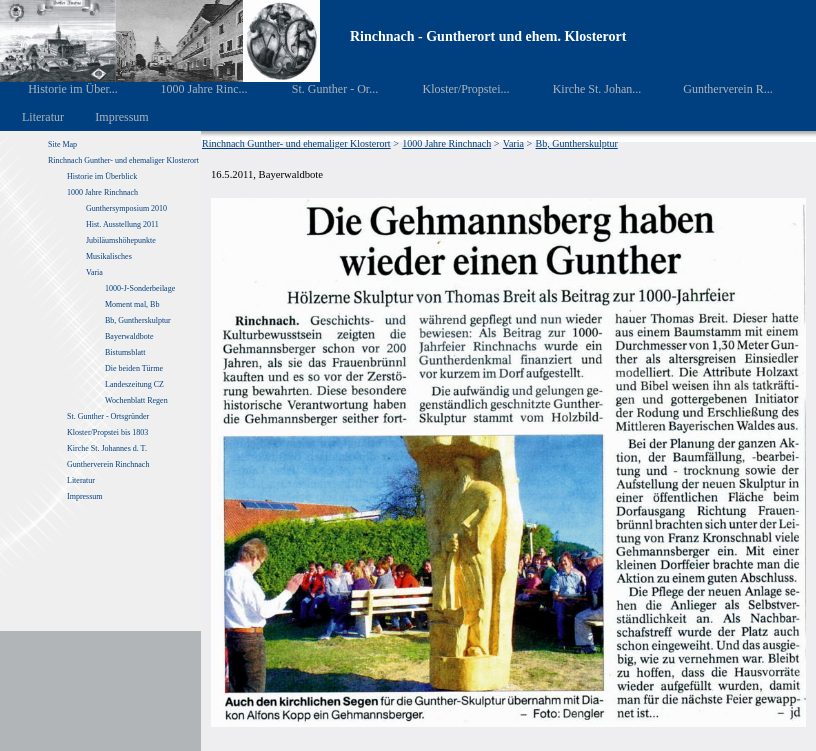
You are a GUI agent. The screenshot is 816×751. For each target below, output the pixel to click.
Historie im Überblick (102, 176)
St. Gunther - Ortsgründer (108, 416)
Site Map (62, 144)
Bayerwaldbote (129, 336)
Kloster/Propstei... (452, 89)
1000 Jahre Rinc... (189, 89)
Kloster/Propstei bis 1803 (107, 432)
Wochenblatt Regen (136, 400)
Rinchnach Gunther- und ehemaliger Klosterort (123, 160)
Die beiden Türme (134, 368)
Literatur (32, 117)
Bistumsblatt (125, 352)
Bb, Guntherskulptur (138, 320)
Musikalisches (109, 256)
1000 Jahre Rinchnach (102, 192)
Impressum (110, 117)
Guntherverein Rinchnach (108, 464)
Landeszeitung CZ (134, 384)
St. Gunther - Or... (320, 89)
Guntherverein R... (714, 89)
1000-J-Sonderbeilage (140, 288)
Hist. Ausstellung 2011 (122, 224)
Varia (94, 272)
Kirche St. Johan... (583, 89)
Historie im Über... (59, 89)
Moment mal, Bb (132, 304)
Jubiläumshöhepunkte (121, 240)
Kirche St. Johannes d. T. (108, 448)
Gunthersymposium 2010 (126, 208)
